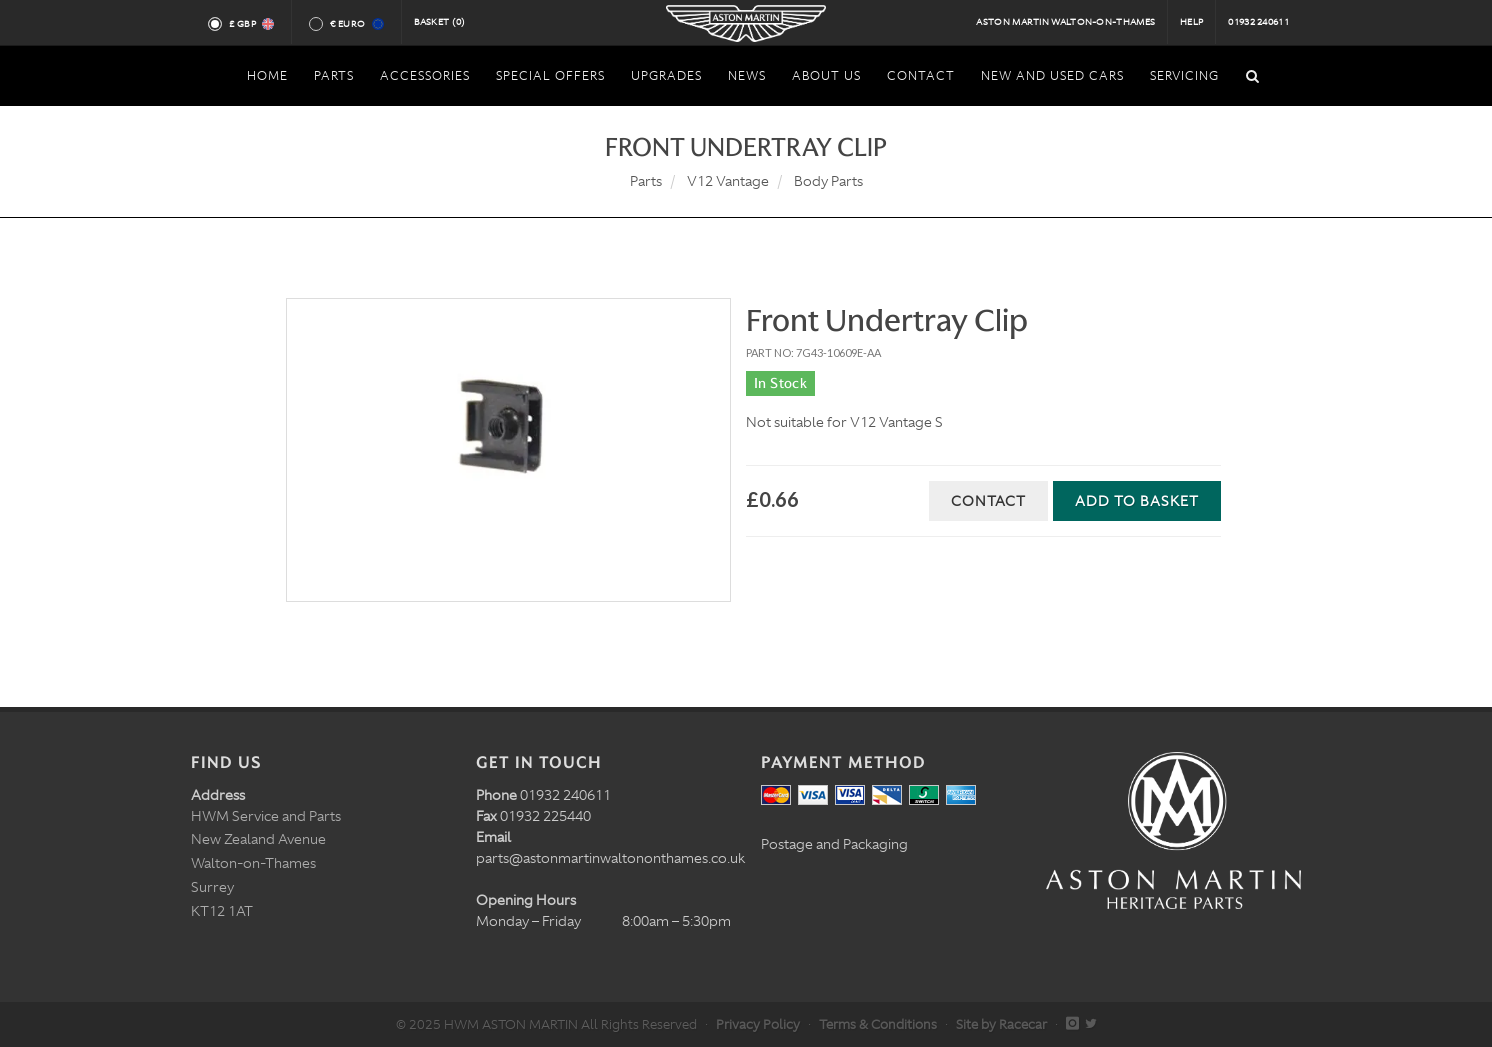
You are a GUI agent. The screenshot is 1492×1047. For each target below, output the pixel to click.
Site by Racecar (1001, 1024)
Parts (646, 181)
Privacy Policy (758, 1024)
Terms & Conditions (878, 1024)
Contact (988, 501)
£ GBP (250, 24)
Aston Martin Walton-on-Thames (1065, 22)
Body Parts (828, 181)
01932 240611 (1258, 22)
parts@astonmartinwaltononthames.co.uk (610, 858)
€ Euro (355, 24)
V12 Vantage (728, 181)
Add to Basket (1137, 501)
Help (1191, 22)
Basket (440, 22)
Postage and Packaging (834, 844)
